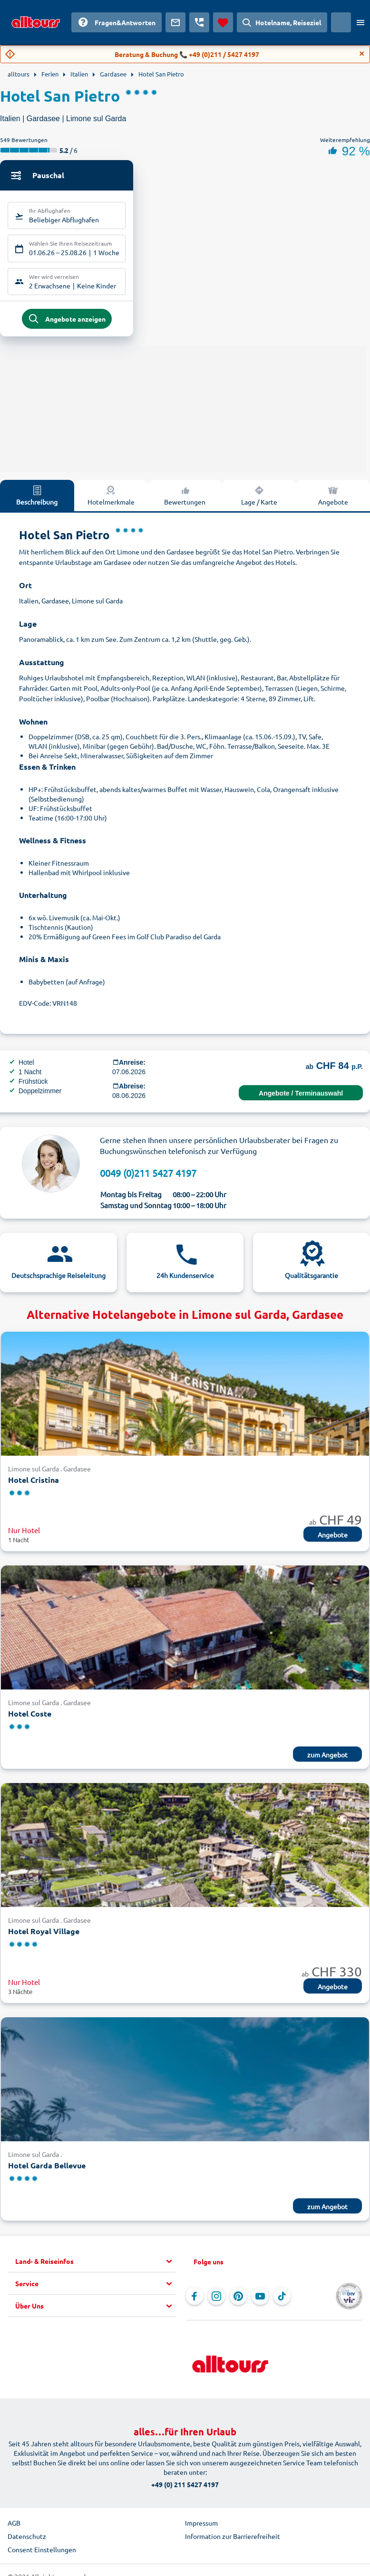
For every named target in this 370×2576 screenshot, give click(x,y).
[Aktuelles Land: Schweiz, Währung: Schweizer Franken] (341, 22)
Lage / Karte (259, 499)
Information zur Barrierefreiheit (232, 2540)
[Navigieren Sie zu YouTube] (260, 2300)
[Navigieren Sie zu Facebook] (194, 2300)
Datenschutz (27, 2540)
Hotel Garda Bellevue (47, 2170)
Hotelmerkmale (111, 499)
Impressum (201, 2526)
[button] (96, 2265)
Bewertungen (184, 499)
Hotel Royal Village (43, 1935)
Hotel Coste (29, 1718)
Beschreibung (37, 499)
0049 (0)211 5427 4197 (148, 1177)
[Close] (362, 53)
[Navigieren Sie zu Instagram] (216, 2300)
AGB (14, 2526)
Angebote (333, 499)
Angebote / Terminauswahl (301, 1097)
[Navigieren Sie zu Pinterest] (238, 2300)
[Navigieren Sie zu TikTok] (282, 2300)
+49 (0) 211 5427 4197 (185, 2488)
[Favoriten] (223, 22)
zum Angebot (327, 1759)
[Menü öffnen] (360, 22)
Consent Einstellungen (42, 2553)
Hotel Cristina (33, 1483)
